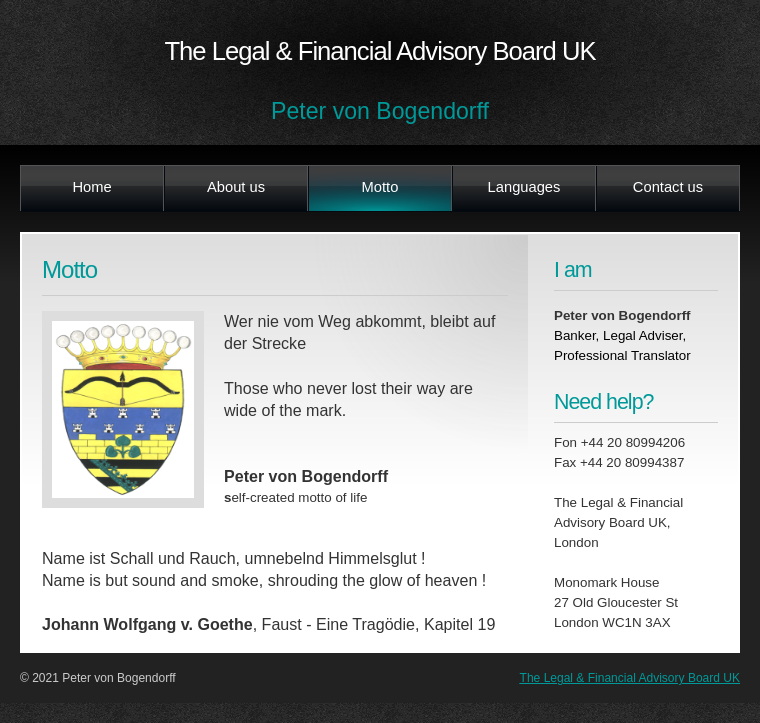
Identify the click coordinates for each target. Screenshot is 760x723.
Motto (380, 187)
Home (91, 187)
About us (236, 187)
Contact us (668, 187)
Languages (524, 187)
